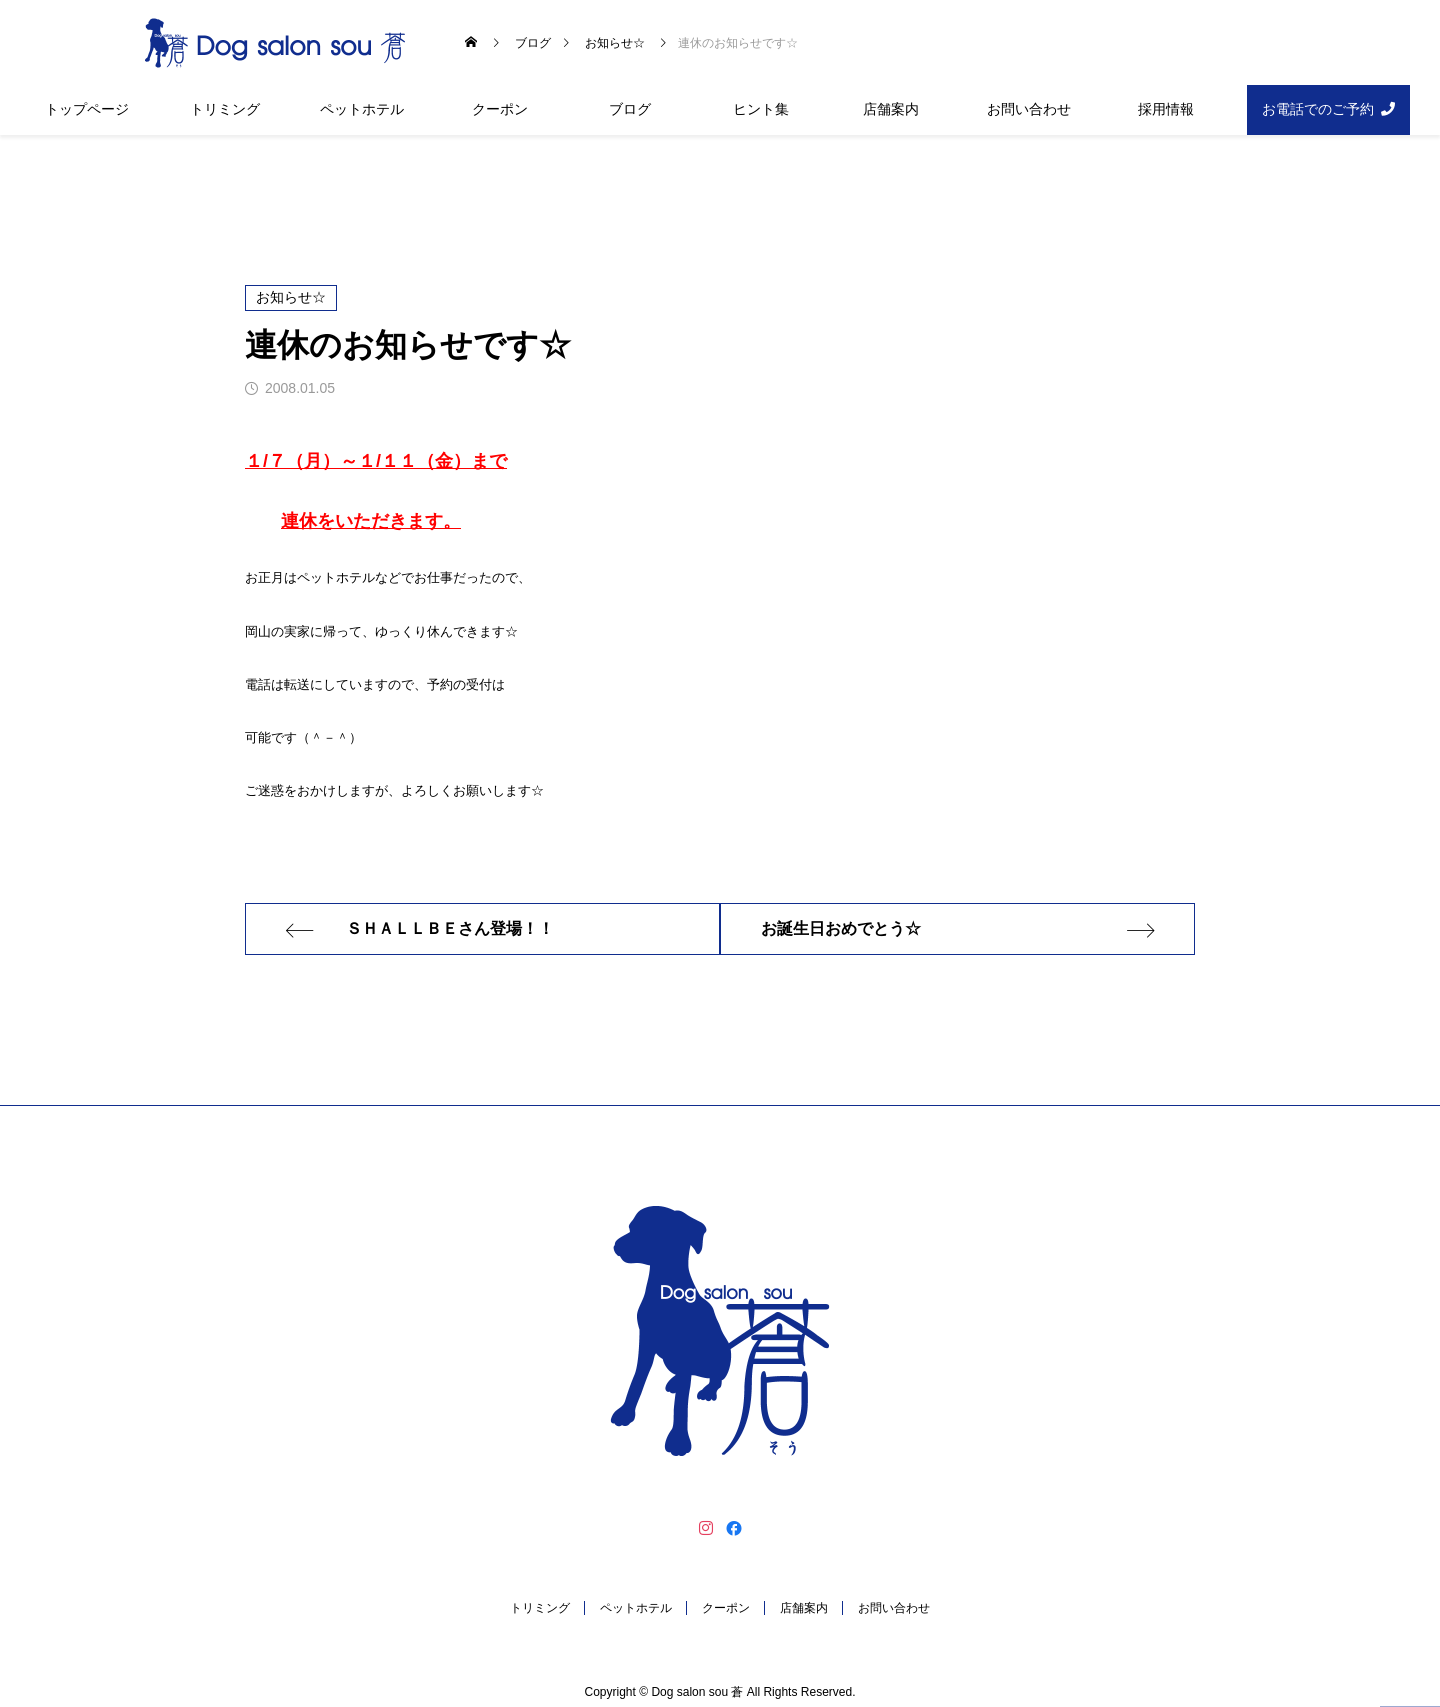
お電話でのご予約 (1318, 109)
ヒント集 (761, 109)
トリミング (225, 109)
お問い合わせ (1029, 109)
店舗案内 (891, 109)
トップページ (87, 109)
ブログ (630, 109)
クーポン (500, 109)
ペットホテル (362, 109)
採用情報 (1166, 109)
